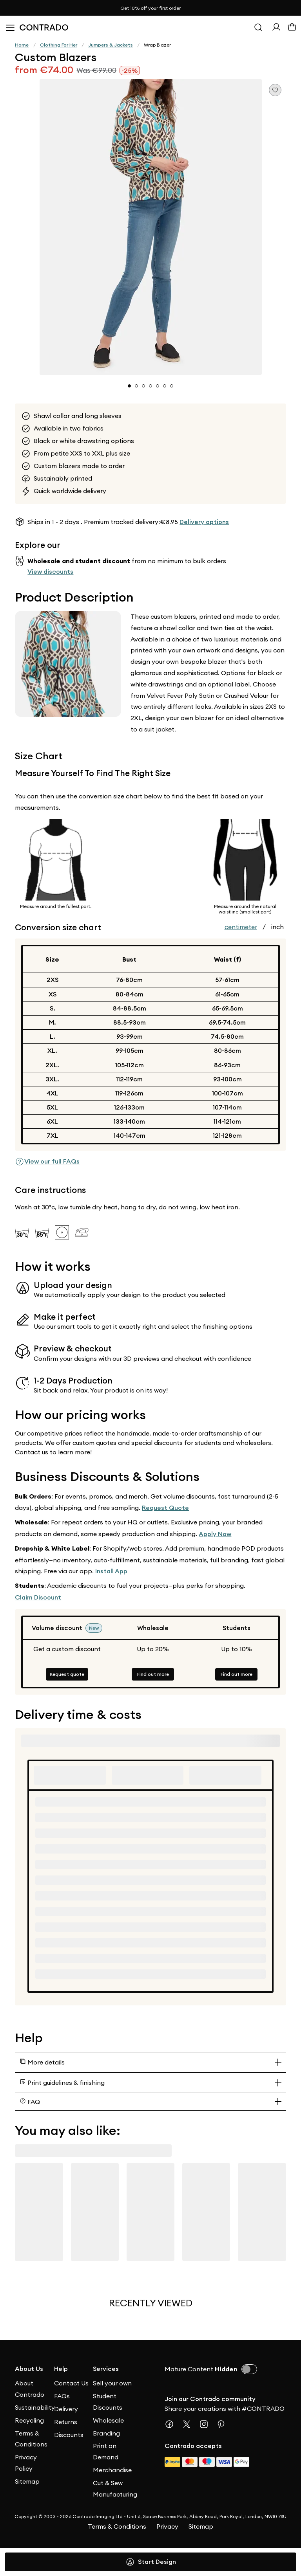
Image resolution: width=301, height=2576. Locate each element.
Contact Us (71, 2383)
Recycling (29, 2420)
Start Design (150, 2562)
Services (106, 2369)
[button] (150, 227)
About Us (29, 2369)
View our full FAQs (47, 1161)
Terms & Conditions (31, 2438)
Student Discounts (107, 2401)
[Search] (258, 27)
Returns (65, 2422)
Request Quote (165, 1508)
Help (61, 2369)
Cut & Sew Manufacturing (112, 2488)
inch (277, 927)
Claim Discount (38, 1597)
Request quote (67, 1674)
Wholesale (108, 2420)
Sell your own (112, 2383)
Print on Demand (105, 2451)
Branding (106, 2433)
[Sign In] (276, 28)
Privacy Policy (26, 2462)
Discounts (68, 2435)
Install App (111, 1571)
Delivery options (204, 522)
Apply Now (215, 1534)
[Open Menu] (10, 27)
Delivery (66, 2409)
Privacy (167, 2526)
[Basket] (292, 29)
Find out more (153, 1674)
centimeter (241, 927)
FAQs (62, 2396)
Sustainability (34, 2407)
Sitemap (27, 2481)
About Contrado (29, 2388)
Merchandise (112, 2470)
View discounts (50, 571)
